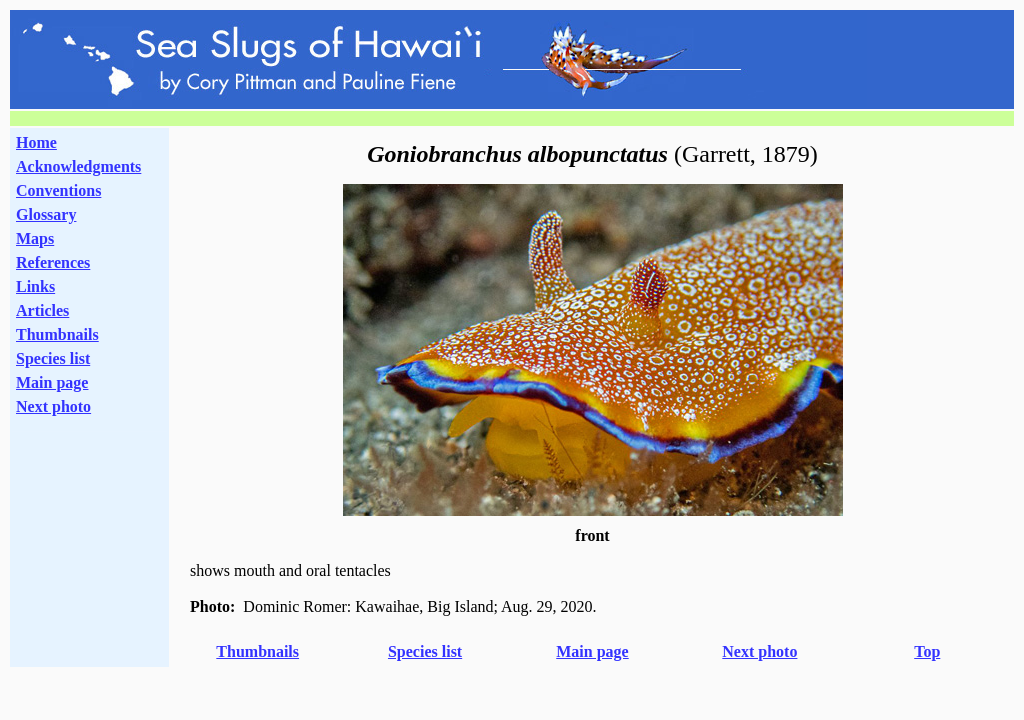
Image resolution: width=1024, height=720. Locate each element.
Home (36, 142)
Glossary (46, 214)
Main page (52, 382)
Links (35, 286)
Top (927, 651)
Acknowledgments (78, 166)
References (53, 262)
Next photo (759, 651)
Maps (35, 238)
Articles (42, 310)
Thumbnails (57, 334)
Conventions (58, 190)
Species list (53, 358)
